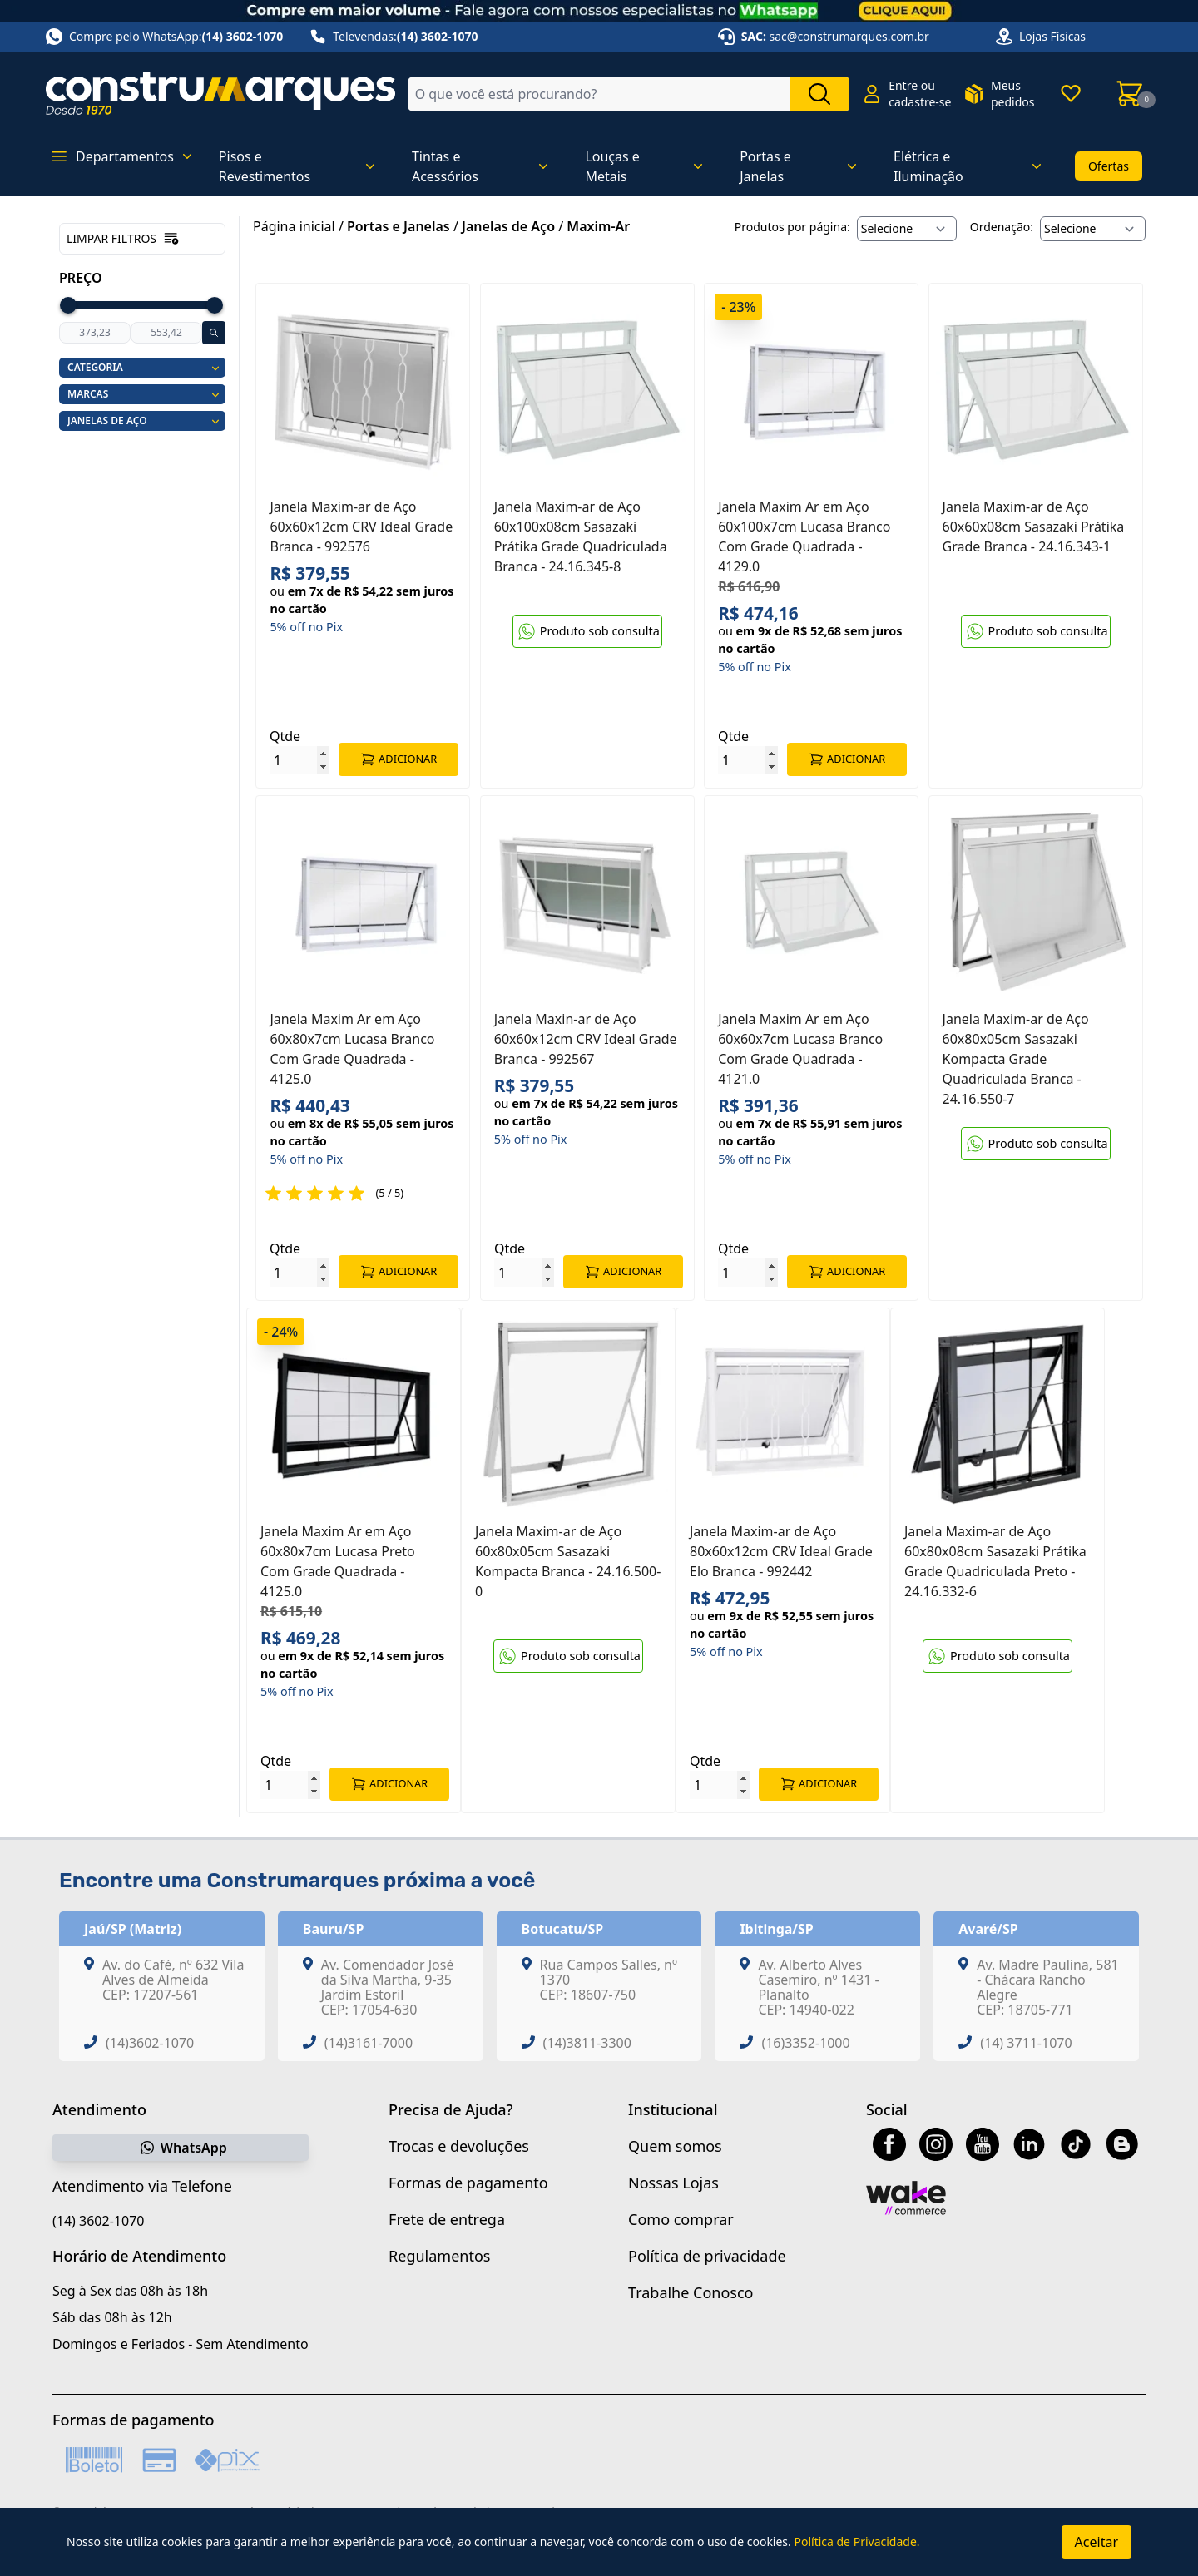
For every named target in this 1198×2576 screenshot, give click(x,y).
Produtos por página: (792, 227)
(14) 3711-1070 (1026, 2052)
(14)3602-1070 (150, 2052)
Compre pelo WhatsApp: (164, 36)
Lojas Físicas (1052, 36)
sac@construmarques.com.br (849, 36)
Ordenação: (1001, 227)
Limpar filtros (123, 238)
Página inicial (294, 226)
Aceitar (1096, 2542)
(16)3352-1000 (805, 2052)
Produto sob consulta (588, 631)
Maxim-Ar (598, 226)
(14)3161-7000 (368, 2052)
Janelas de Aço (508, 226)
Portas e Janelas (398, 226)
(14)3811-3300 (587, 2052)
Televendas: (393, 36)
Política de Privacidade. (856, 2541)
